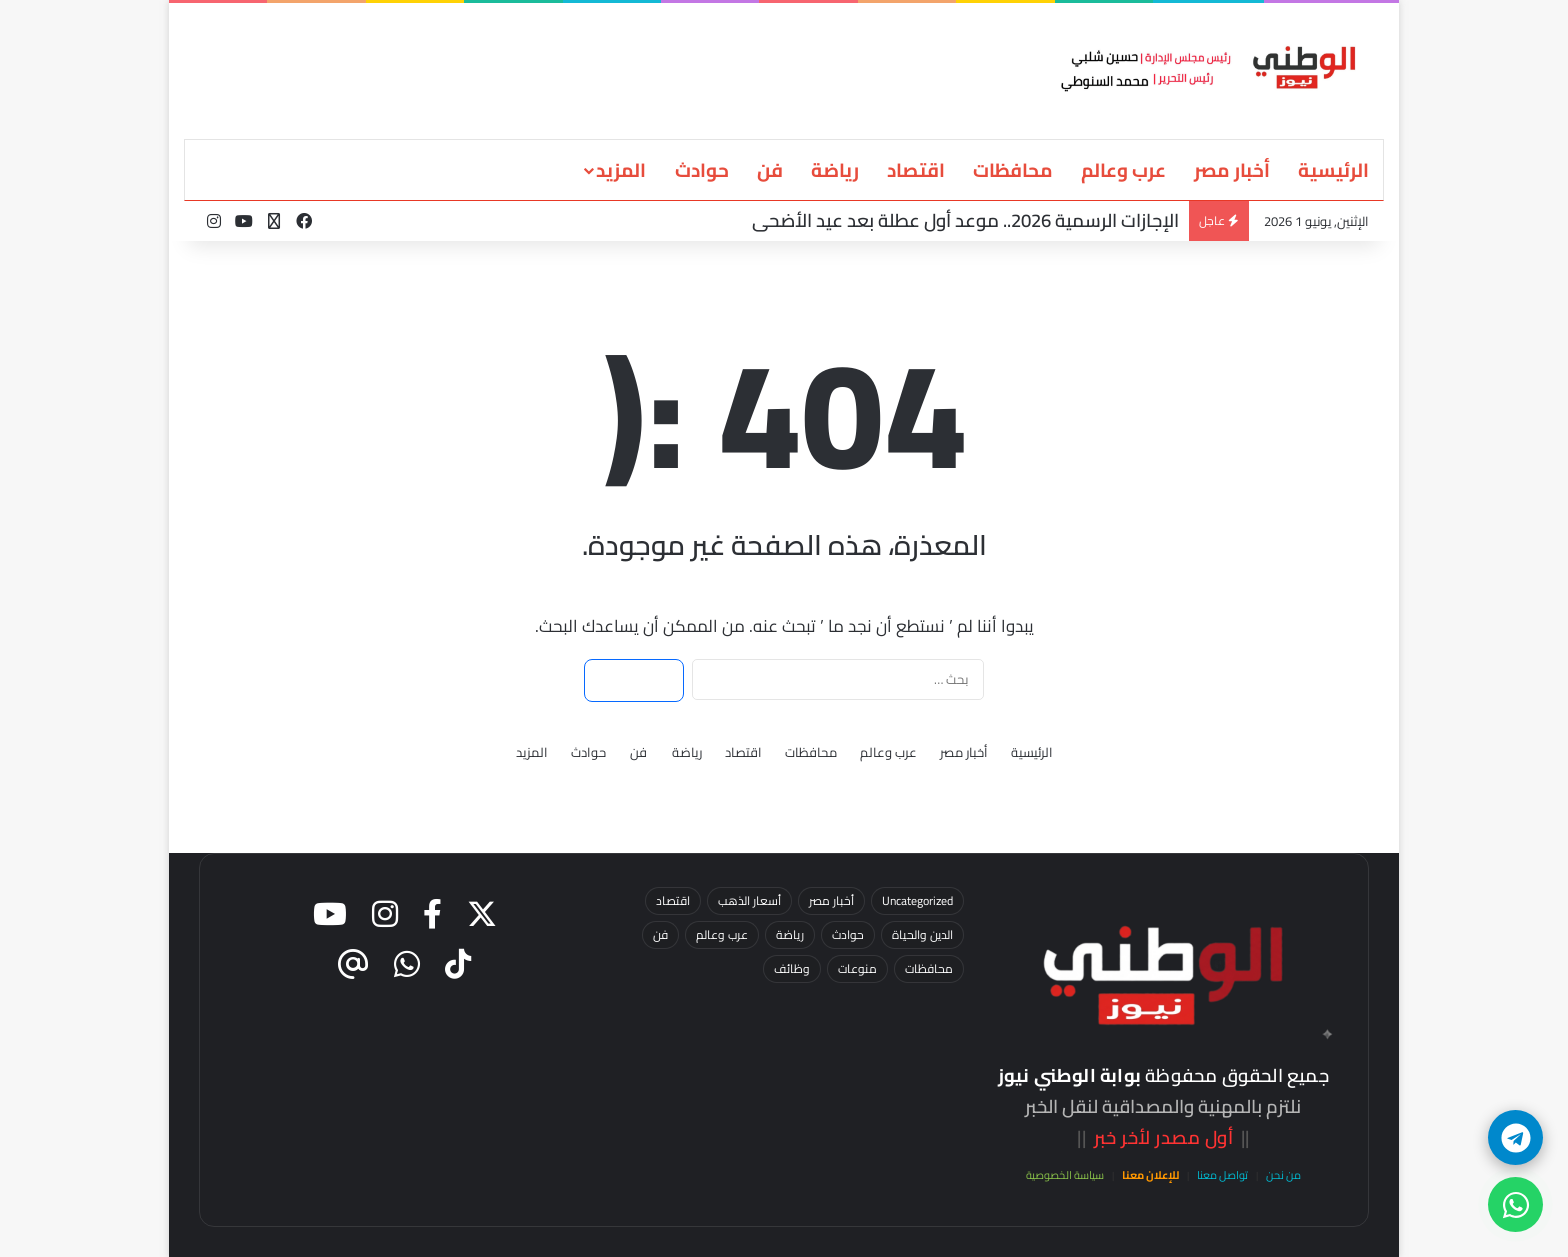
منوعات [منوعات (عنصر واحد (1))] (857, 968)
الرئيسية (1333, 170)
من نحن (1283, 1175)
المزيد (621, 170)
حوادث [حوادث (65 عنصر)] (848, 934)
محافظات (1013, 170)
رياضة (835, 170)
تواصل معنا (1222, 1175)
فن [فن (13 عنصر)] (660, 934)
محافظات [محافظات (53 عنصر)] (929, 968)
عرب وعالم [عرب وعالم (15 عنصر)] (722, 934)
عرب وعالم (1123, 170)
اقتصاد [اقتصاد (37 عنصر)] (673, 900)
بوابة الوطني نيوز (1069, 1075)
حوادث (702, 170)
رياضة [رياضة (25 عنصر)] (790, 934)
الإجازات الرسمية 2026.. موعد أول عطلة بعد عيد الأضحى (965, 220)
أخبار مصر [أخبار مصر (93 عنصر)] (831, 900)
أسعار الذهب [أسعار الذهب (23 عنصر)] (749, 900)
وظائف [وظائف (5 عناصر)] (792, 968)
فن (770, 170)
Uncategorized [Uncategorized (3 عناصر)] (917, 900)
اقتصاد (916, 170)
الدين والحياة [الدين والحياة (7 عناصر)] (922, 934)
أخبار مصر (1232, 170)
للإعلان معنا (1150, 1175)
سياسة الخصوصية (1065, 1175)
